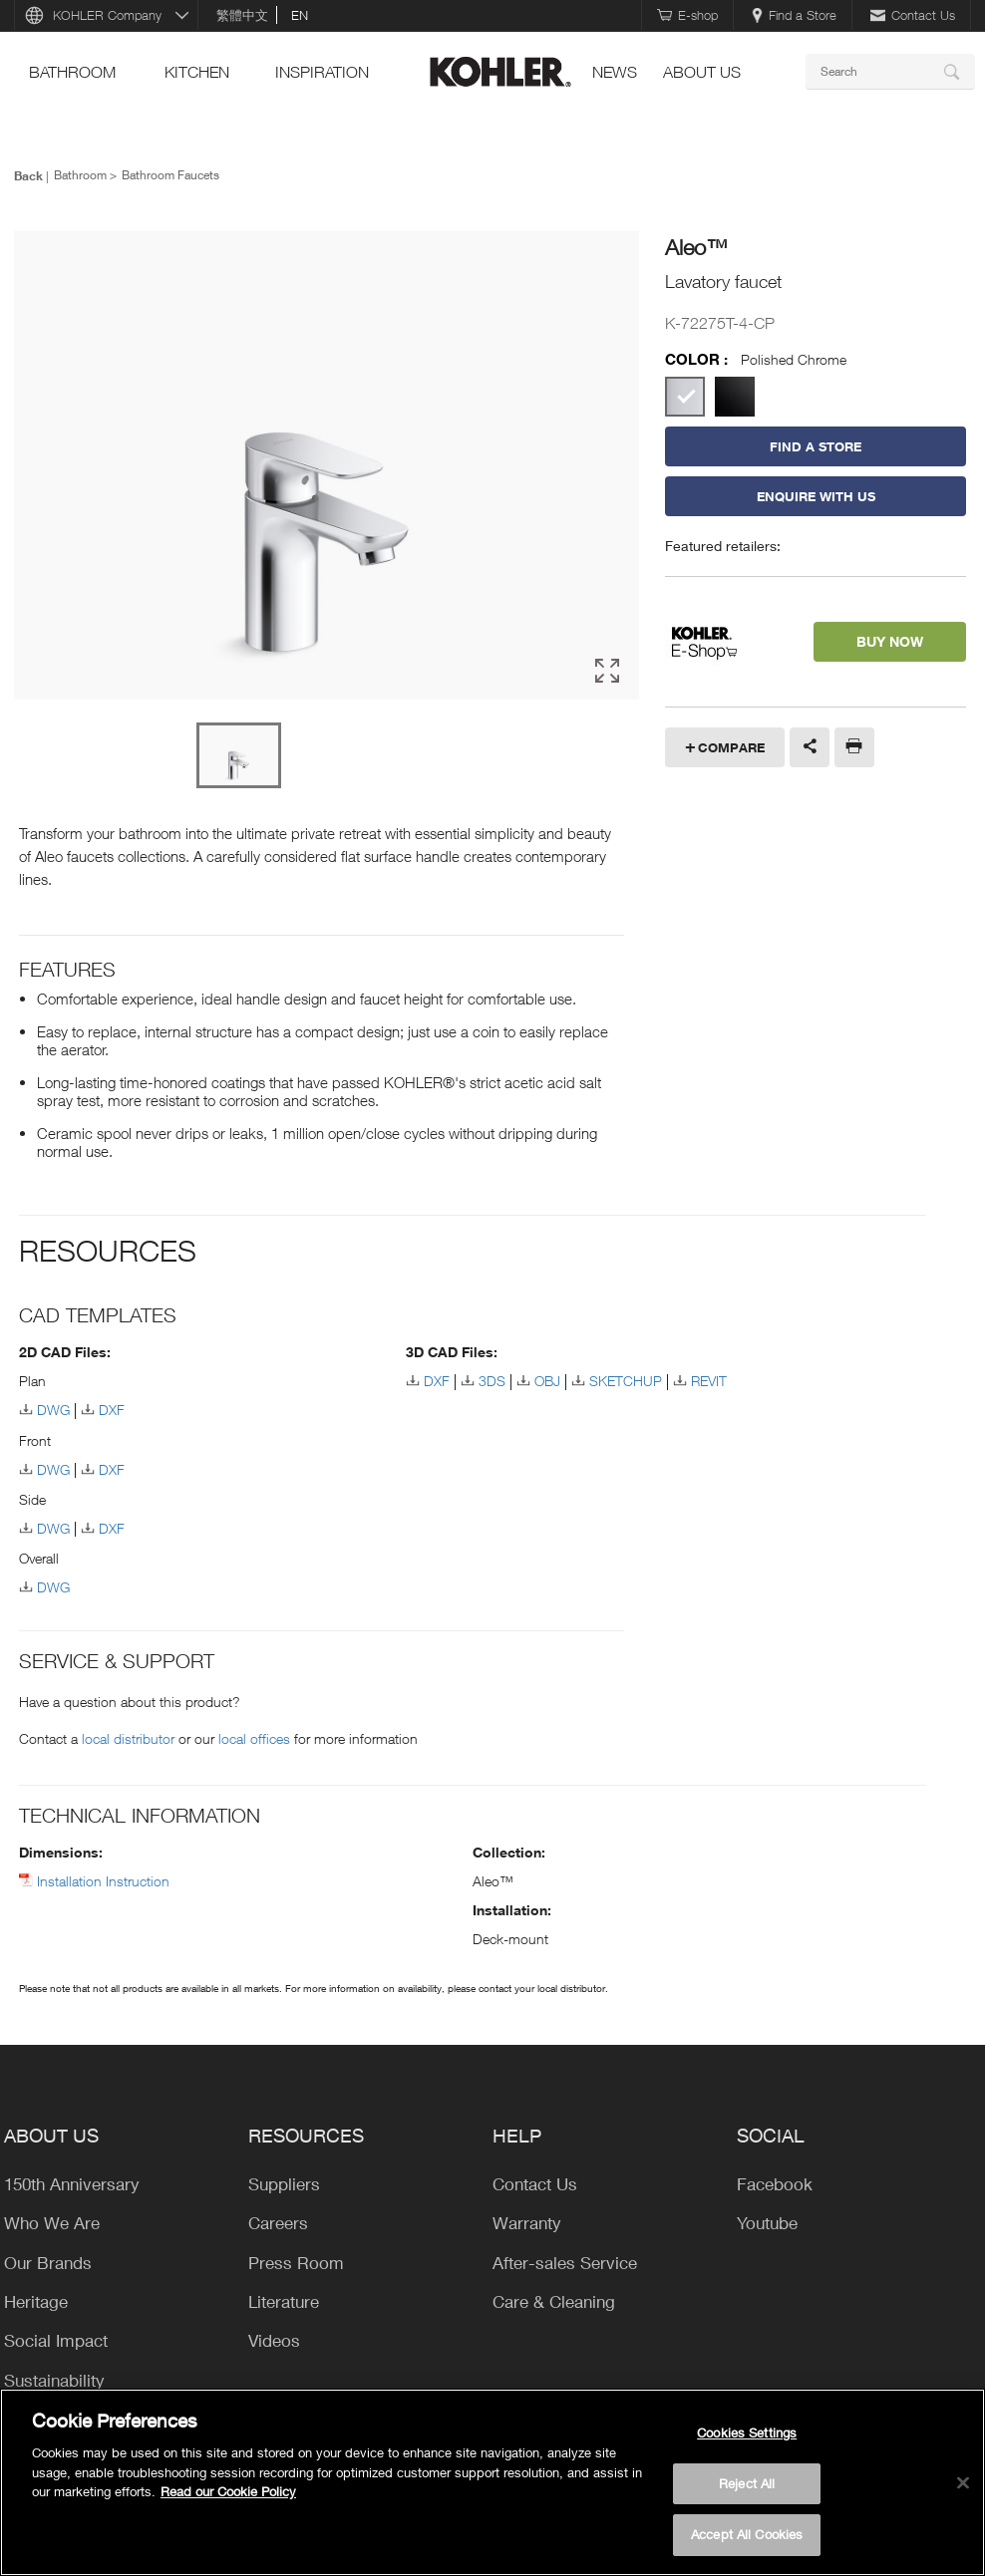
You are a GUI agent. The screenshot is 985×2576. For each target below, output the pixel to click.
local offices (254, 1738)
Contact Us (912, 15)
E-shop (687, 15)
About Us (702, 72)
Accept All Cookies (747, 2534)
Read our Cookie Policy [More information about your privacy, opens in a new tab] (228, 2491)
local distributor (128, 1738)
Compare (731, 747)
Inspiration (322, 72)
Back (28, 175)
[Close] (963, 2483)
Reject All (747, 2483)
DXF (112, 1409)
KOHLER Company (107, 15)
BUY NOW (889, 641)
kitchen (196, 72)
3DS (492, 1380)
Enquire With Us (816, 496)
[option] (326, 466)
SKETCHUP (625, 1380)
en (299, 15)
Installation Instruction (103, 1880)
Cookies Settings (747, 2432)
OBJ (547, 1380)
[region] (492, 2482)
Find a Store (794, 15)
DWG (53, 1409)
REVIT (709, 1380)
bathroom (72, 72)
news (614, 72)
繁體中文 (242, 15)
